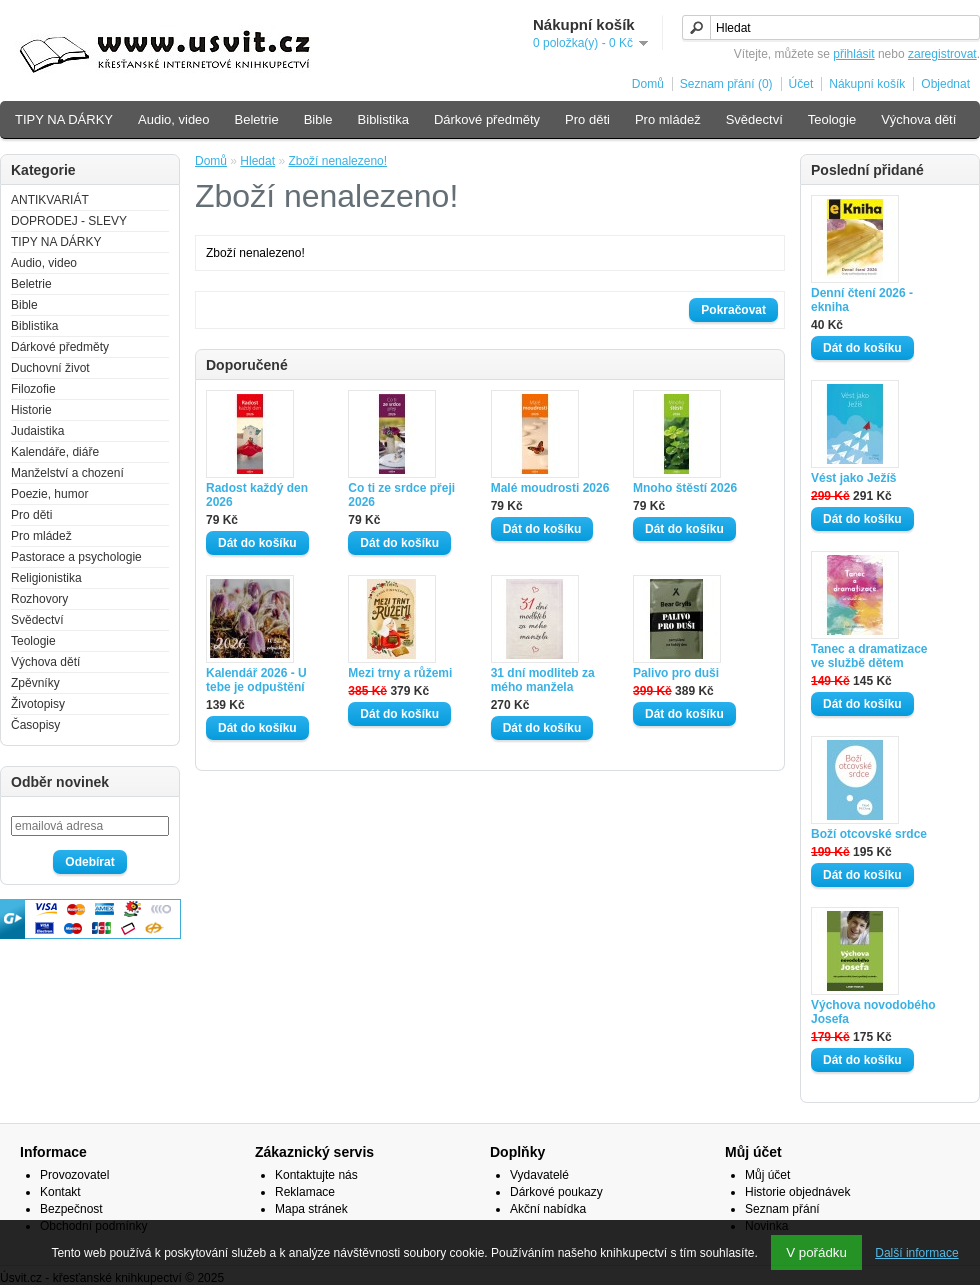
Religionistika (46, 578)
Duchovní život (50, 368)
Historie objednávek (797, 1192)
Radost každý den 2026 (257, 495)
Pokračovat (733, 310)
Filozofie (33, 389)
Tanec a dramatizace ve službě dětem (869, 656)
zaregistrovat (942, 54)
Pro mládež (668, 119)
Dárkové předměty (487, 119)
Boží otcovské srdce (869, 834)
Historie (31, 410)
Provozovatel (74, 1175)
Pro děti (587, 119)
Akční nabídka (548, 1209)
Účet (801, 84)
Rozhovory (39, 599)
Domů (648, 84)
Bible (318, 119)
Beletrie (257, 119)
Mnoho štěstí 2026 (685, 488)
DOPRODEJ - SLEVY (69, 221)
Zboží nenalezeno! (337, 161)
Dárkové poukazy (556, 1192)
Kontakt (60, 1192)
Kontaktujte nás (316, 1175)
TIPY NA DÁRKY (64, 119)
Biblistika (383, 119)
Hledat (257, 161)
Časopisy (35, 725)
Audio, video (174, 119)
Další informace (916, 1253)
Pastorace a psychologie (76, 557)
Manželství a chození (67, 473)
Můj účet (767, 1175)
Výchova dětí (918, 119)
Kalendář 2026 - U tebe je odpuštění (256, 680)
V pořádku (816, 1252)
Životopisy (38, 704)
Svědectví (754, 119)
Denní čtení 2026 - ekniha (862, 300)
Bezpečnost (71, 1209)
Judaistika (37, 431)
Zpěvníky (35, 683)
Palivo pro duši (676, 673)
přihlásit (853, 54)
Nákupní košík (867, 84)
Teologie (832, 119)
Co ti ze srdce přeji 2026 (401, 495)
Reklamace (305, 1192)
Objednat (945, 84)
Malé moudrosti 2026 (550, 488)
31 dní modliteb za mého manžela (543, 680)
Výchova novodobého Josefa (873, 1012)
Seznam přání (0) (726, 84)
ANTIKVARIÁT (50, 200)
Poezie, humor (49, 494)
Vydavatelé (539, 1175)
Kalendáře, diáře (55, 452)
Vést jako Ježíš (853, 478)
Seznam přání (782, 1209)
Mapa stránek (311, 1209)
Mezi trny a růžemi (400, 673)
